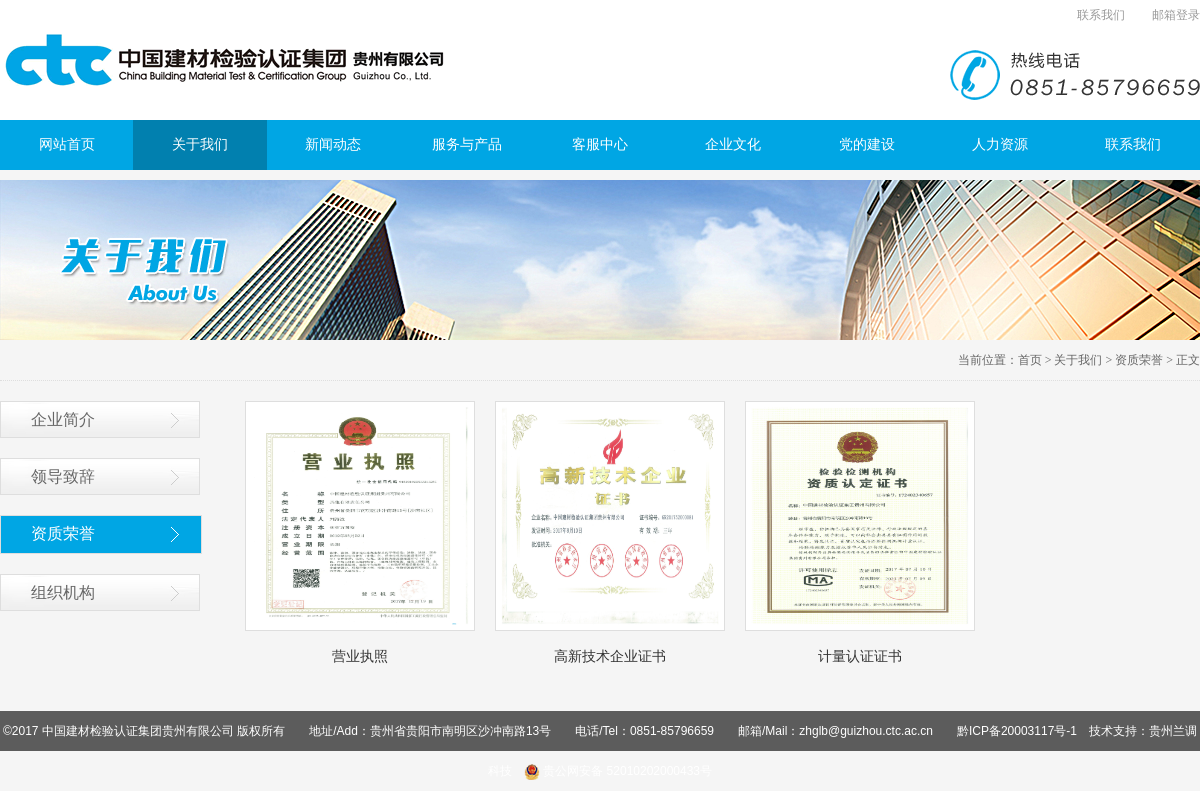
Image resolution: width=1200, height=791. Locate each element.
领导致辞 (63, 476)
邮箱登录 (1176, 15)
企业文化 (733, 144)
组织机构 (63, 592)
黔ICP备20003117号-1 (1017, 731)
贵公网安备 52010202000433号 (618, 771)
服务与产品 (467, 144)
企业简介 (63, 419)
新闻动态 (333, 144)
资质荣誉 (1139, 360)
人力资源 (1000, 144)
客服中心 (600, 144)
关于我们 (200, 144)
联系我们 (1101, 15)
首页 (1030, 360)
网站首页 (67, 144)
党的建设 (867, 144)
